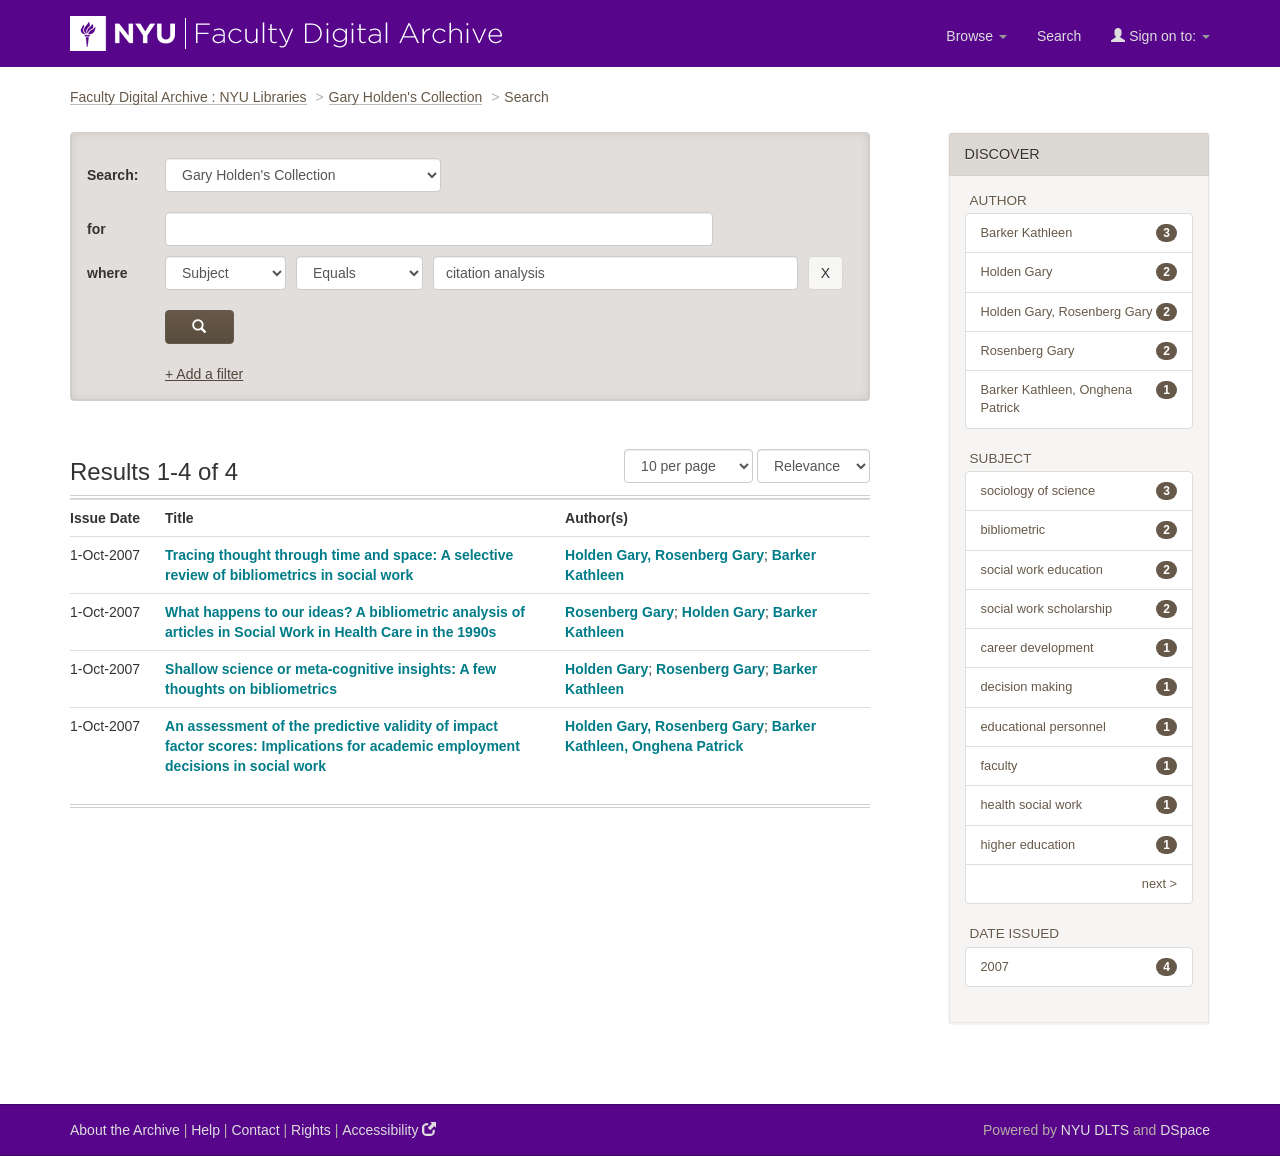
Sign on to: (1160, 35)
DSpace (1185, 1130)
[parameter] (225, 273)
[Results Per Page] (688, 466)
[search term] (615, 273)
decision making (1079, 687)
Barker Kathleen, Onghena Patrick (1079, 398)
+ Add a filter (204, 374)
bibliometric (1079, 530)
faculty (1079, 766)
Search (1059, 36)
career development (1079, 648)
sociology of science (1079, 491)
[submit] (199, 327)
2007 (1079, 967)
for (96, 229)
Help (205, 1130)
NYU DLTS (1095, 1130)
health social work (1079, 805)
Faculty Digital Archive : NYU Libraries (188, 97)
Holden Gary (723, 612)
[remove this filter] (825, 273)
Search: (112, 175)
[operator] (359, 273)
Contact (255, 1130)
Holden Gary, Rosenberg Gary (664, 555)
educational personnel (1079, 727)
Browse (976, 36)
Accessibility (389, 1129)
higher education (1079, 845)
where (107, 273)
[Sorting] (813, 466)
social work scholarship (1079, 609)
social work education (1079, 570)
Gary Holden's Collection (406, 97)
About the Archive (125, 1130)
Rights (311, 1130)
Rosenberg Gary (619, 612)
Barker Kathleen (1079, 233)
